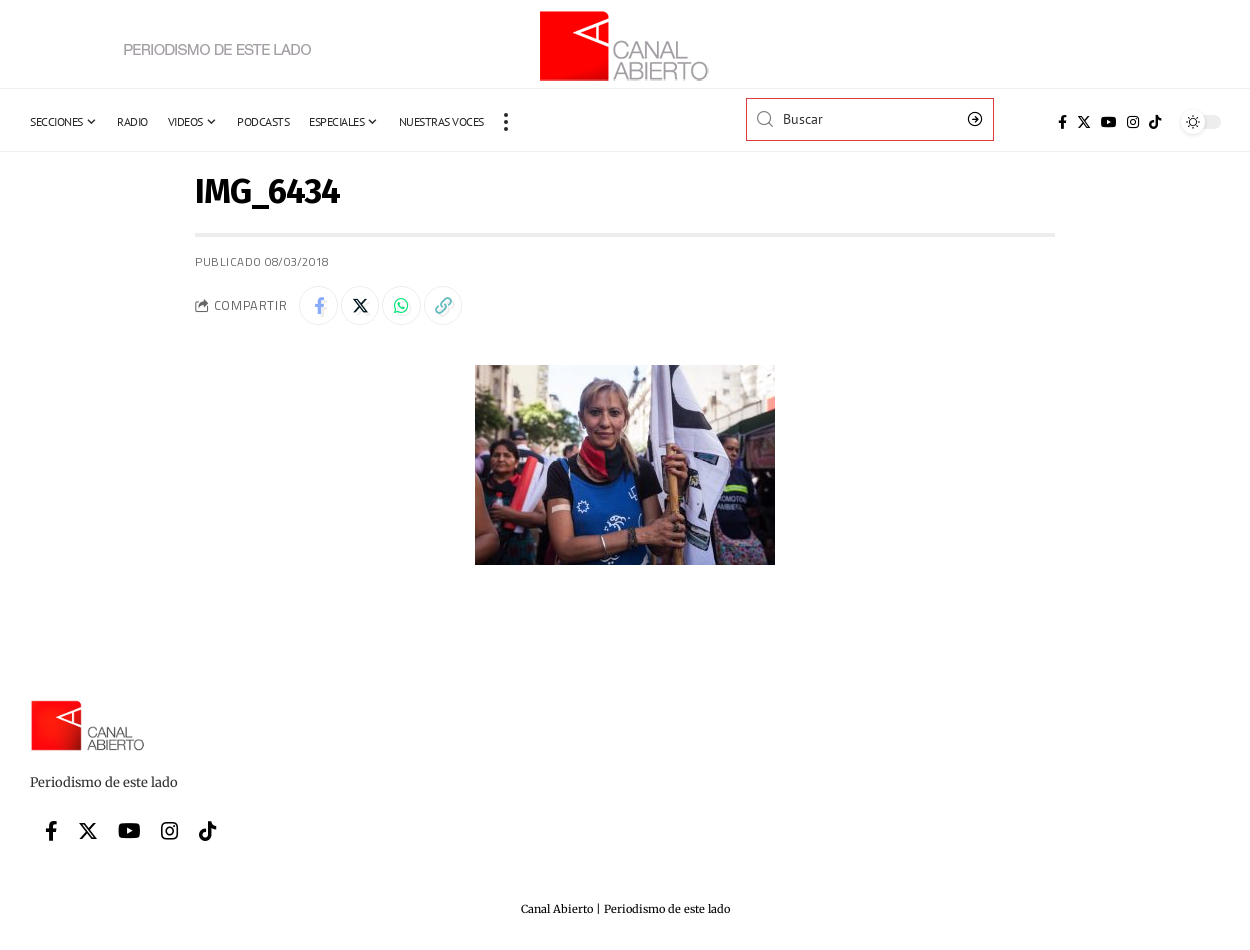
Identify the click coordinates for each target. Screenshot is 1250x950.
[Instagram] (1133, 122)
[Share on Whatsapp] (405, 306)
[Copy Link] (448, 306)
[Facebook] (1062, 122)
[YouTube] (1109, 122)
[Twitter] (1084, 122)
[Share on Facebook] (319, 306)
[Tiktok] (1155, 122)
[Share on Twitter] (362, 306)
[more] (506, 122)
